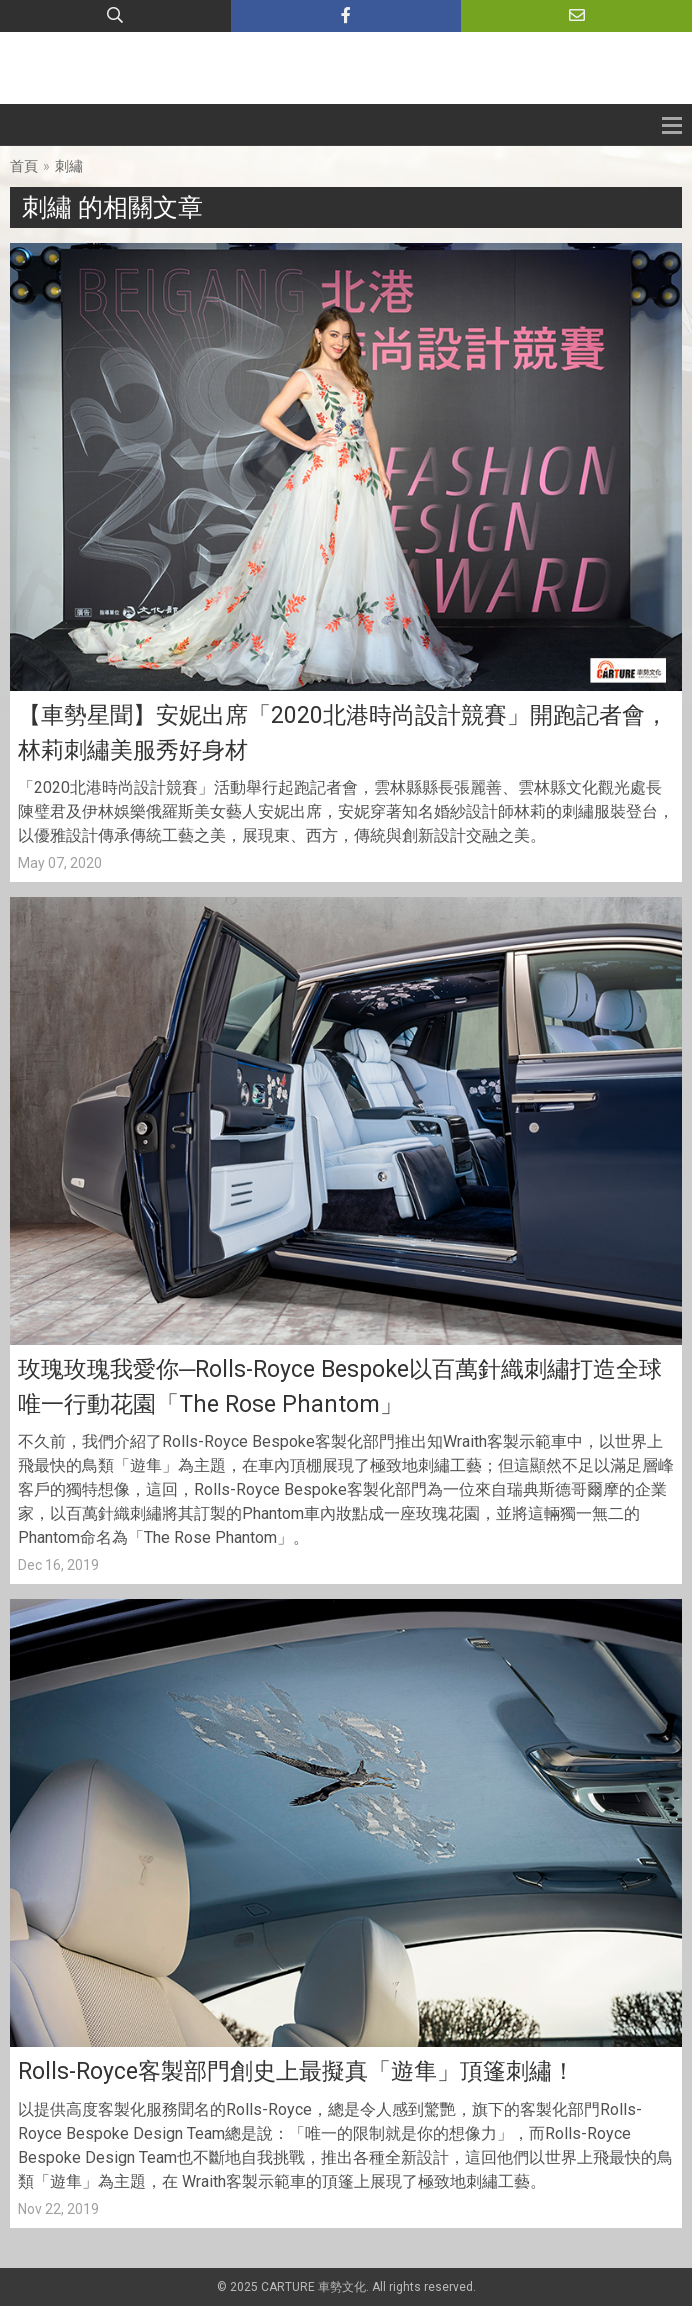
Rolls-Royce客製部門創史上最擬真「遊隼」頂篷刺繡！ (296, 2071)
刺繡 (69, 166)
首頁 (24, 166)
